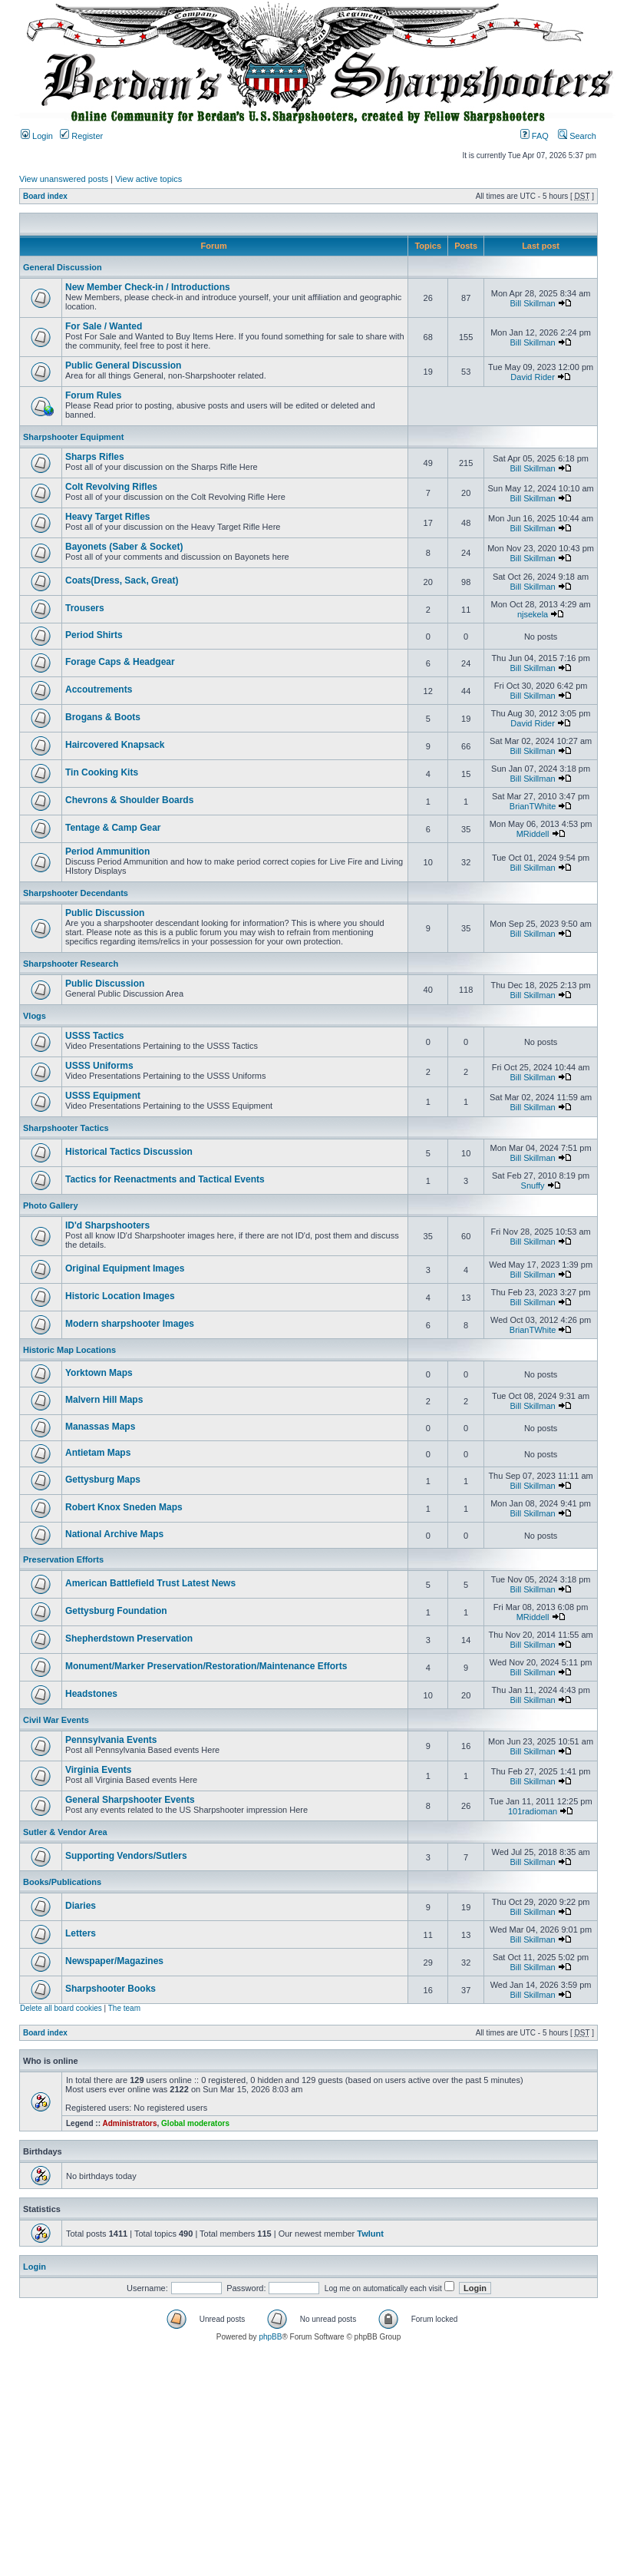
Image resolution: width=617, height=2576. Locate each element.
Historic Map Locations (69, 1349)
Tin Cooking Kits (101, 772)
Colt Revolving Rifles (111, 486)
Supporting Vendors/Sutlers (126, 1855)
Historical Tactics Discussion (129, 1151)
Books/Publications (62, 1882)
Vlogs (34, 1015)
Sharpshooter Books (110, 1988)
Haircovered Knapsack (114, 744)
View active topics (148, 179)
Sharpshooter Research (70, 963)
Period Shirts (94, 635)
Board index (45, 196)
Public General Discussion (123, 365)
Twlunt (370, 2233)
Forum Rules (93, 395)
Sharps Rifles (94, 456)
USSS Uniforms (99, 1065)
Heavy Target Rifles (107, 516)
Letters (80, 1933)
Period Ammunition (107, 851)
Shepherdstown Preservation (129, 1638)
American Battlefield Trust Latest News (150, 1583)
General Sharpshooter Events (130, 1799)
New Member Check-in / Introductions (147, 287)
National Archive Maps (114, 1534)
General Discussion (62, 267)
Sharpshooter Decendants (75, 893)
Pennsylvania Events (111, 1739)
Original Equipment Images (124, 1268)
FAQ (534, 136)
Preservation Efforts (63, 1559)
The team (124, 2008)
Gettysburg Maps (102, 1479)
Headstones (91, 1693)
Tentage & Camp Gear (112, 827)
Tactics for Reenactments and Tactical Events (165, 1179)
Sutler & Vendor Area (65, 1832)
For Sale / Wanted (103, 326)
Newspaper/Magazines (114, 1961)
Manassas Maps (100, 1426)
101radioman (532, 1811)
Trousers (84, 608)
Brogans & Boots (102, 717)
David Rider (532, 377)
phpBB (270, 2337)
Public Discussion (104, 913)
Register (81, 136)
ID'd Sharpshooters (107, 1225)
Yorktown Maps (99, 1372)
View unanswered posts (63, 179)
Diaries (80, 1905)
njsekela (532, 614)
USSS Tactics (94, 1035)
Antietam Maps (97, 1452)
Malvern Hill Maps (104, 1399)
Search (577, 136)
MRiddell (532, 833)
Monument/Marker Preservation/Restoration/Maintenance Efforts (206, 1666)
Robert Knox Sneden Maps (124, 1507)
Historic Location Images (120, 1296)
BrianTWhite (533, 806)
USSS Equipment (102, 1095)
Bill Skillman (532, 303)
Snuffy (533, 1185)
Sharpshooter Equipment (73, 436)
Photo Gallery (50, 1205)
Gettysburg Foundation (116, 1610)
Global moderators (195, 2123)
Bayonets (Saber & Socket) (124, 546)
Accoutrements (98, 689)
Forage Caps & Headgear (120, 661)
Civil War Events (56, 1719)
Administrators (129, 2123)
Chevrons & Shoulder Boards (129, 800)
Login (37, 136)
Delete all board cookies (61, 2008)
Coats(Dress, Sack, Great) (121, 580)
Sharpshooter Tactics (66, 1128)
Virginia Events (98, 1769)
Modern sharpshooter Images (129, 1323)
